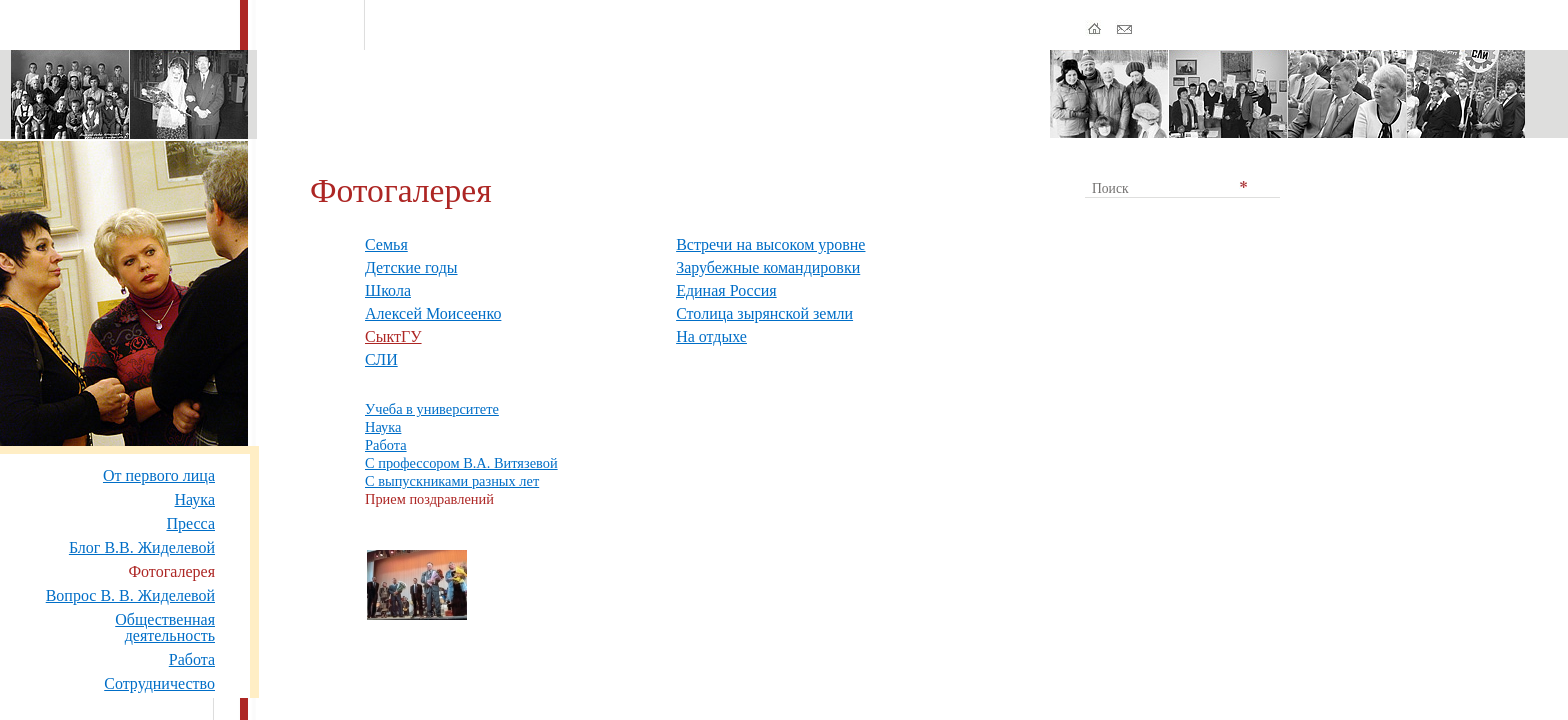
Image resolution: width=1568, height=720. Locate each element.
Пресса (190, 523)
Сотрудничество (159, 683)
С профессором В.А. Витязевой (461, 463)
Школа (388, 290)
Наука (195, 499)
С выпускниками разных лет (452, 481)
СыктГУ (393, 336)
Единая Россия (726, 290)
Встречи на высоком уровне (770, 244)
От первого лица (159, 475)
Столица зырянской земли (764, 313)
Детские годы (411, 267)
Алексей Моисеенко (433, 313)
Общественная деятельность (165, 627)
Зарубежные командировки (768, 267)
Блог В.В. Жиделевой (142, 547)
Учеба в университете (432, 409)
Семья (386, 244)
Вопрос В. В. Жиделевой (130, 595)
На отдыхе (711, 336)
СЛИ (381, 359)
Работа (192, 659)
